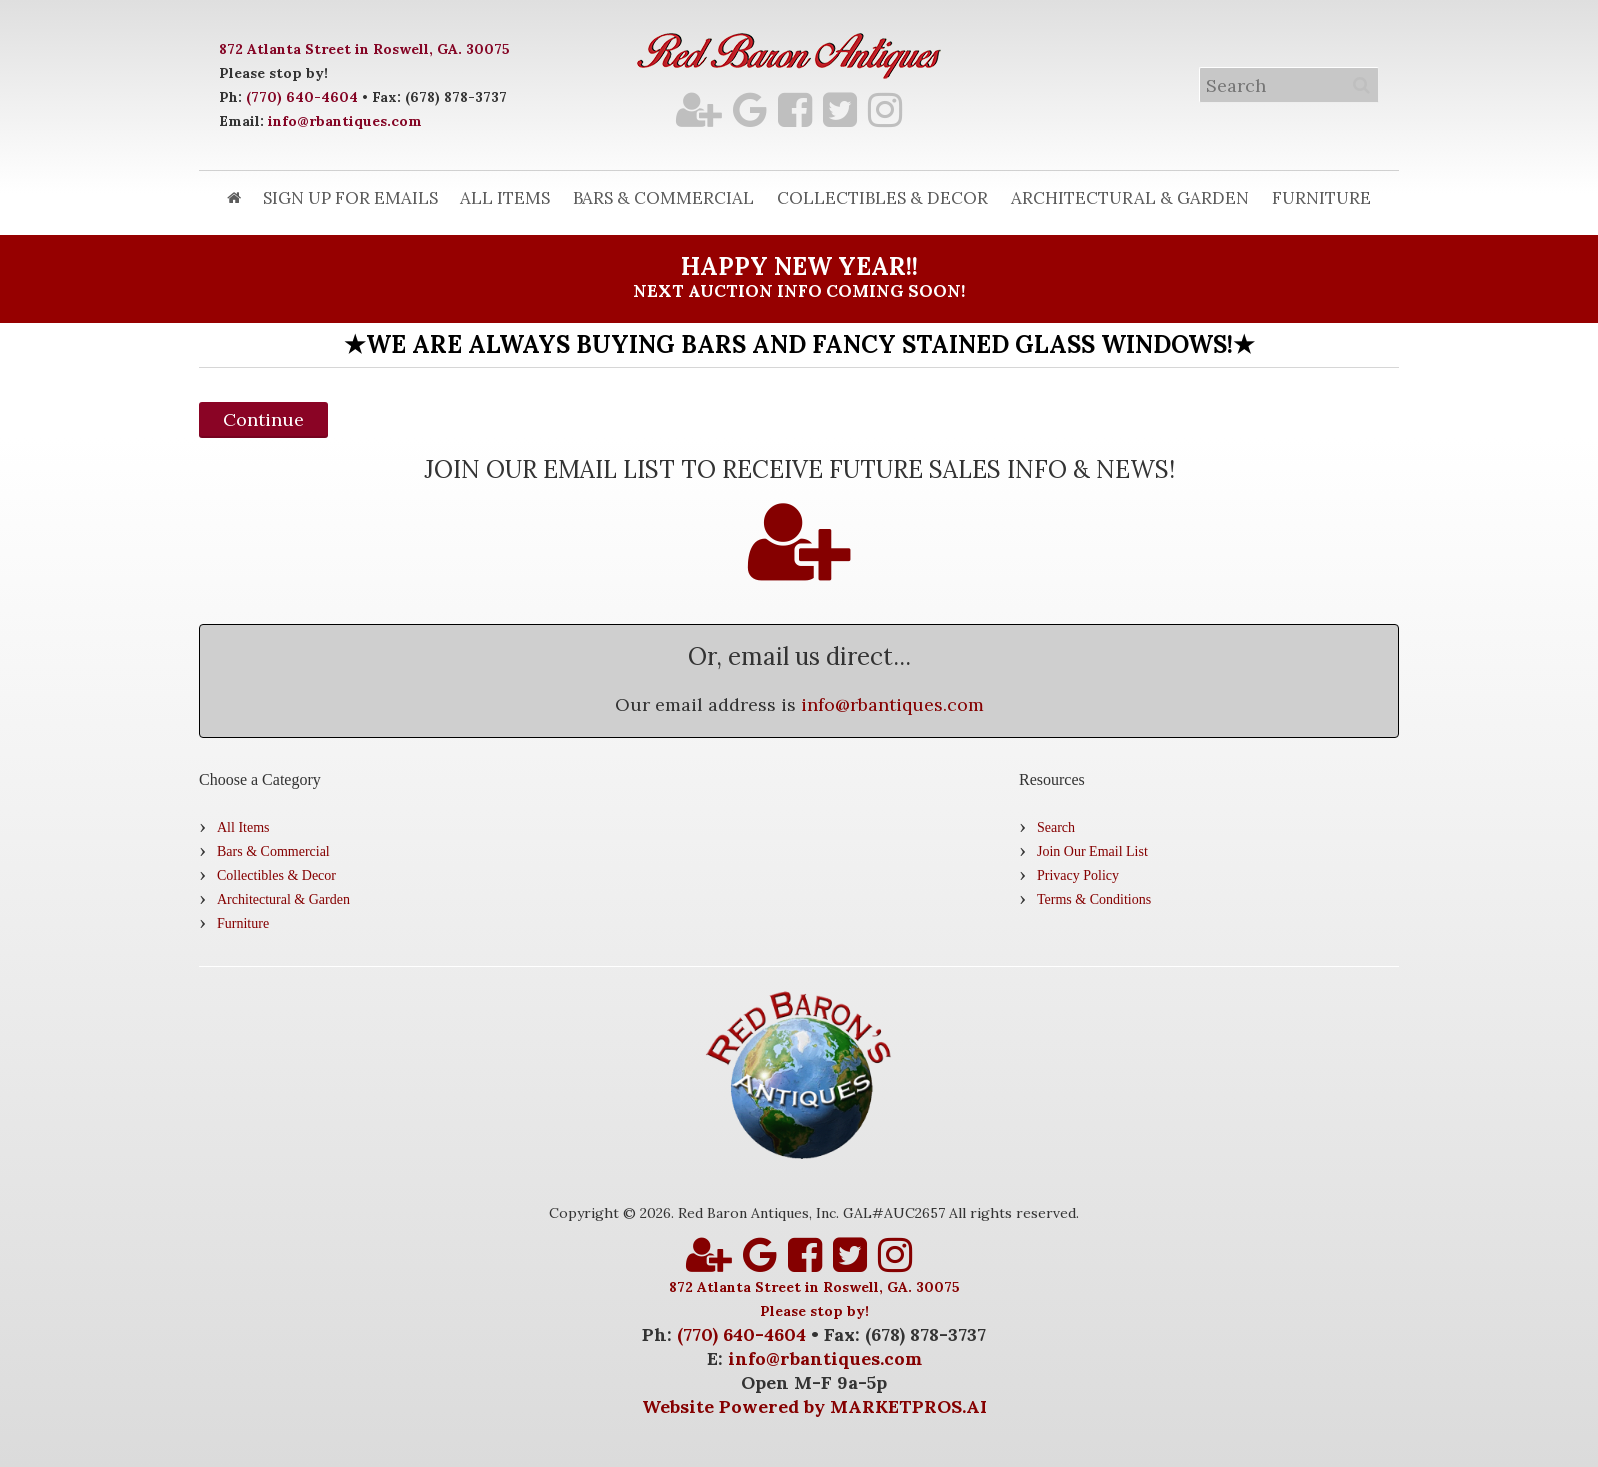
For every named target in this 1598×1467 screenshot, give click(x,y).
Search (1056, 827)
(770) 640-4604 (302, 97)
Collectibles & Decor (882, 198)
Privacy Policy (1078, 875)
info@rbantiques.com (345, 121)
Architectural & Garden (1130, 198)
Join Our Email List (1092, 851)
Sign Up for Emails (350, 198)
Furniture (1321, 198)
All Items (505, 198)
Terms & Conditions (1094, 899)
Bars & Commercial (663, 198)
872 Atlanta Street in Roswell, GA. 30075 (364, 49)
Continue (263, 419)
